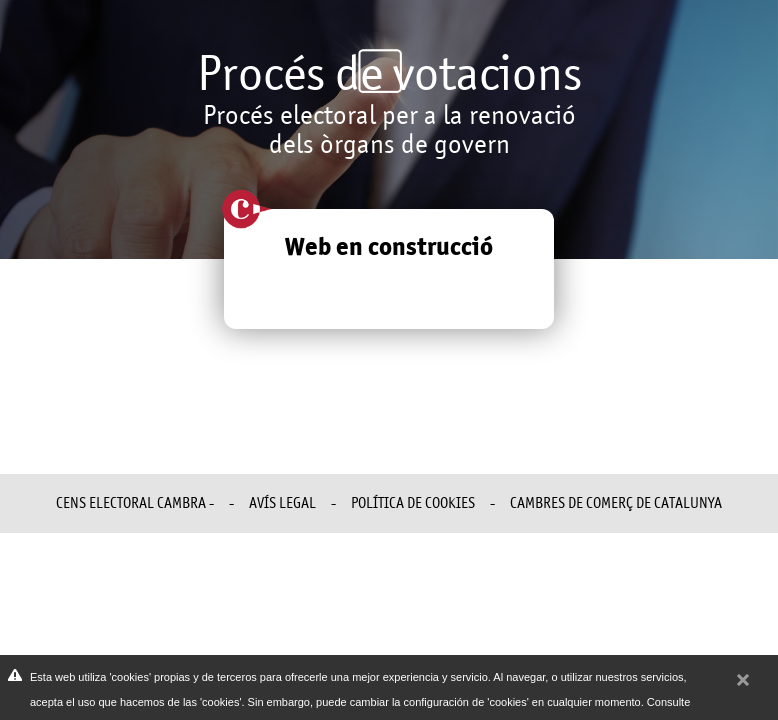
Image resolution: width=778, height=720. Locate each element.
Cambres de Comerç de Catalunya (616, 503)
